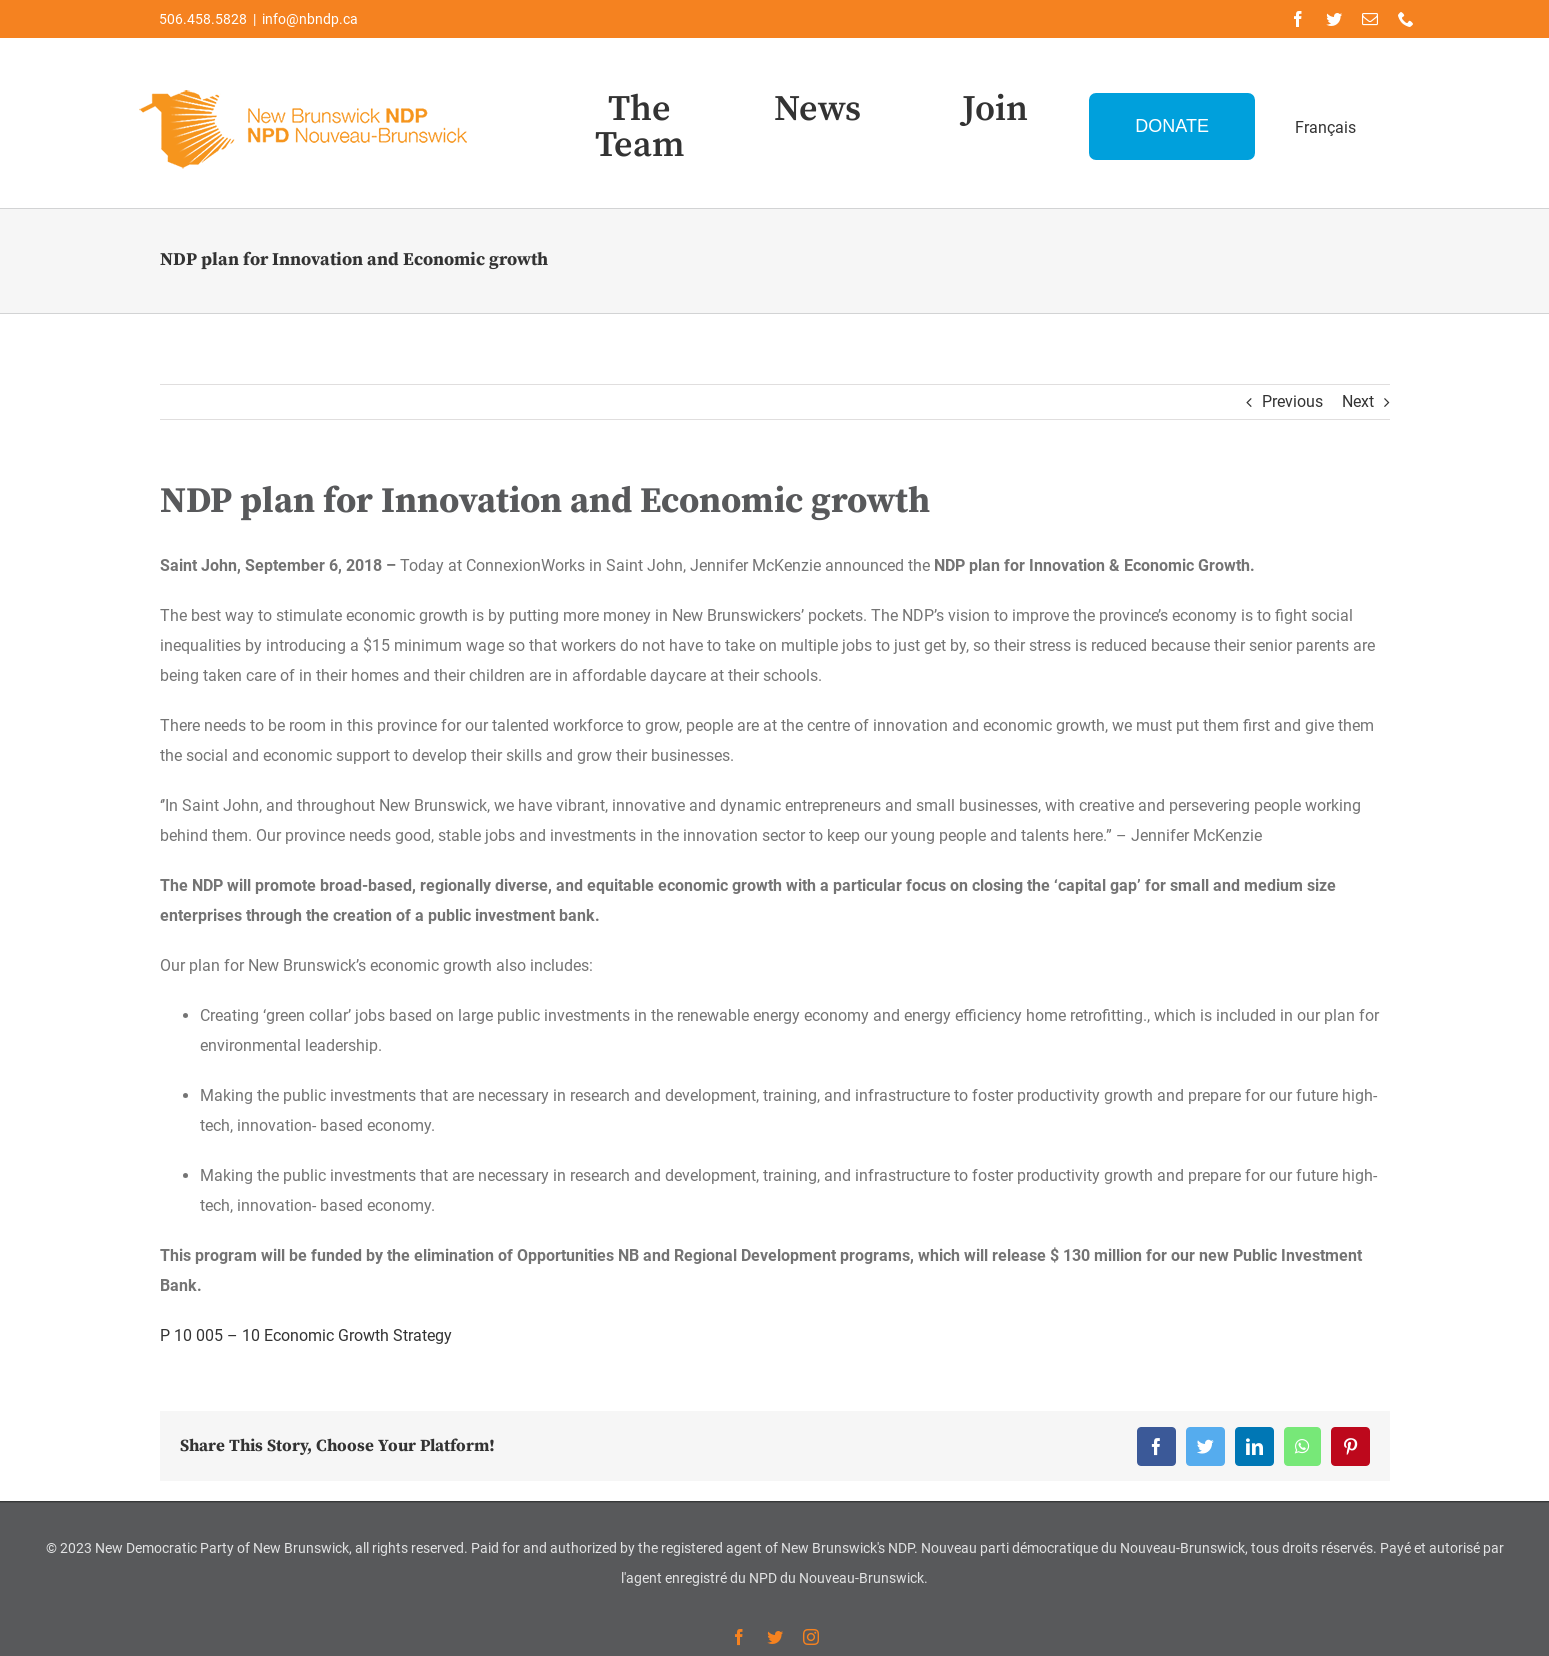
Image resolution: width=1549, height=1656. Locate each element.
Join (995, 109)
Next (1358, 401)
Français (1325, 127)
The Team (640, 127)
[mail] (1370, 19)
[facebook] (1298, 19)
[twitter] (1334, 19)
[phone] (1406, 19)
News (817, 109)
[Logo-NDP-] (305, 85)
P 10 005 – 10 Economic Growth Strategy (306, 1335)
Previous (1292, 401)
